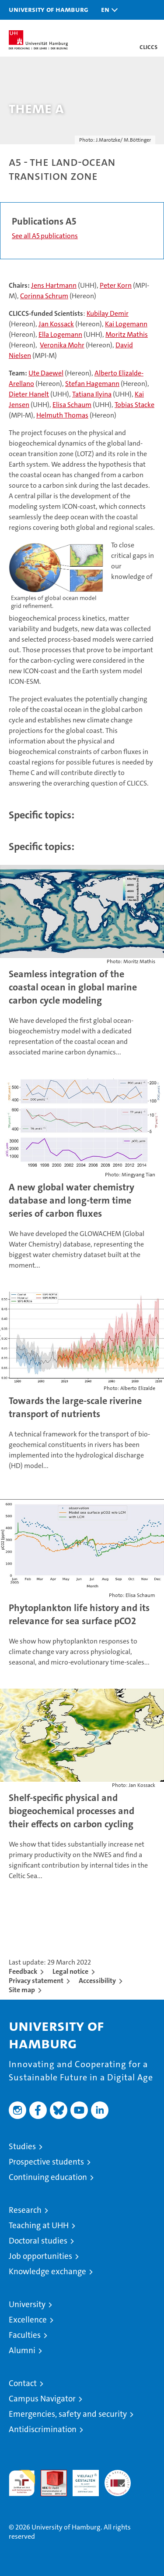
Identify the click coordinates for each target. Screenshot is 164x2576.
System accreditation (118, 2479)
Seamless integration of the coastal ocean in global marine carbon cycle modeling (73, 987)
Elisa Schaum (71, 404)
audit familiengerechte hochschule (22, 2483)
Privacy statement (36, 1980)
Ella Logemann (60, 334)
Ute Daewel (45, 373)
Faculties (25, 2334)
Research (25, 2209)
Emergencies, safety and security (68, 2413)
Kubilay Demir (108, 313)
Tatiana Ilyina (92, 394)
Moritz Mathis (126, 334)
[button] (107, 10)
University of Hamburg (48, 9)
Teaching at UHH (39, 2225)
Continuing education (48, 2177)
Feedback (23, 1971)
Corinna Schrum (44, 295)
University (27, 2304)
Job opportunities (40, 2256)
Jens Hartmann (54, 285)
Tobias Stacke (134, 404)
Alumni (22, 2350)
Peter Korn (116, 285)
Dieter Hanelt (29, 394)
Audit (49, 2474)
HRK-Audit (81, 2479)
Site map (22, 1989)
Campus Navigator (42, 2398)
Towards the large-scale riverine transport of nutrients (75, 1407)
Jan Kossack (56, 324)
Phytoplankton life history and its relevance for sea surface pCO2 (79, 1614)
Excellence (28, 2319)
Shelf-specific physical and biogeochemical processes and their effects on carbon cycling (71, 1810)
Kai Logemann (126, 324)
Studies (22, 2146)
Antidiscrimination (43, 2429)
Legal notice (70, 1971)
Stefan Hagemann (92, 383)
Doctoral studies (38, 2240)
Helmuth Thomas (62, 415)
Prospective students (46, 2161)
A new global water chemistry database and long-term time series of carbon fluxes (71, 1200)
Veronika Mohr (62, 345)
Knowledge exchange (47, 2271)
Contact (23, 2383)
